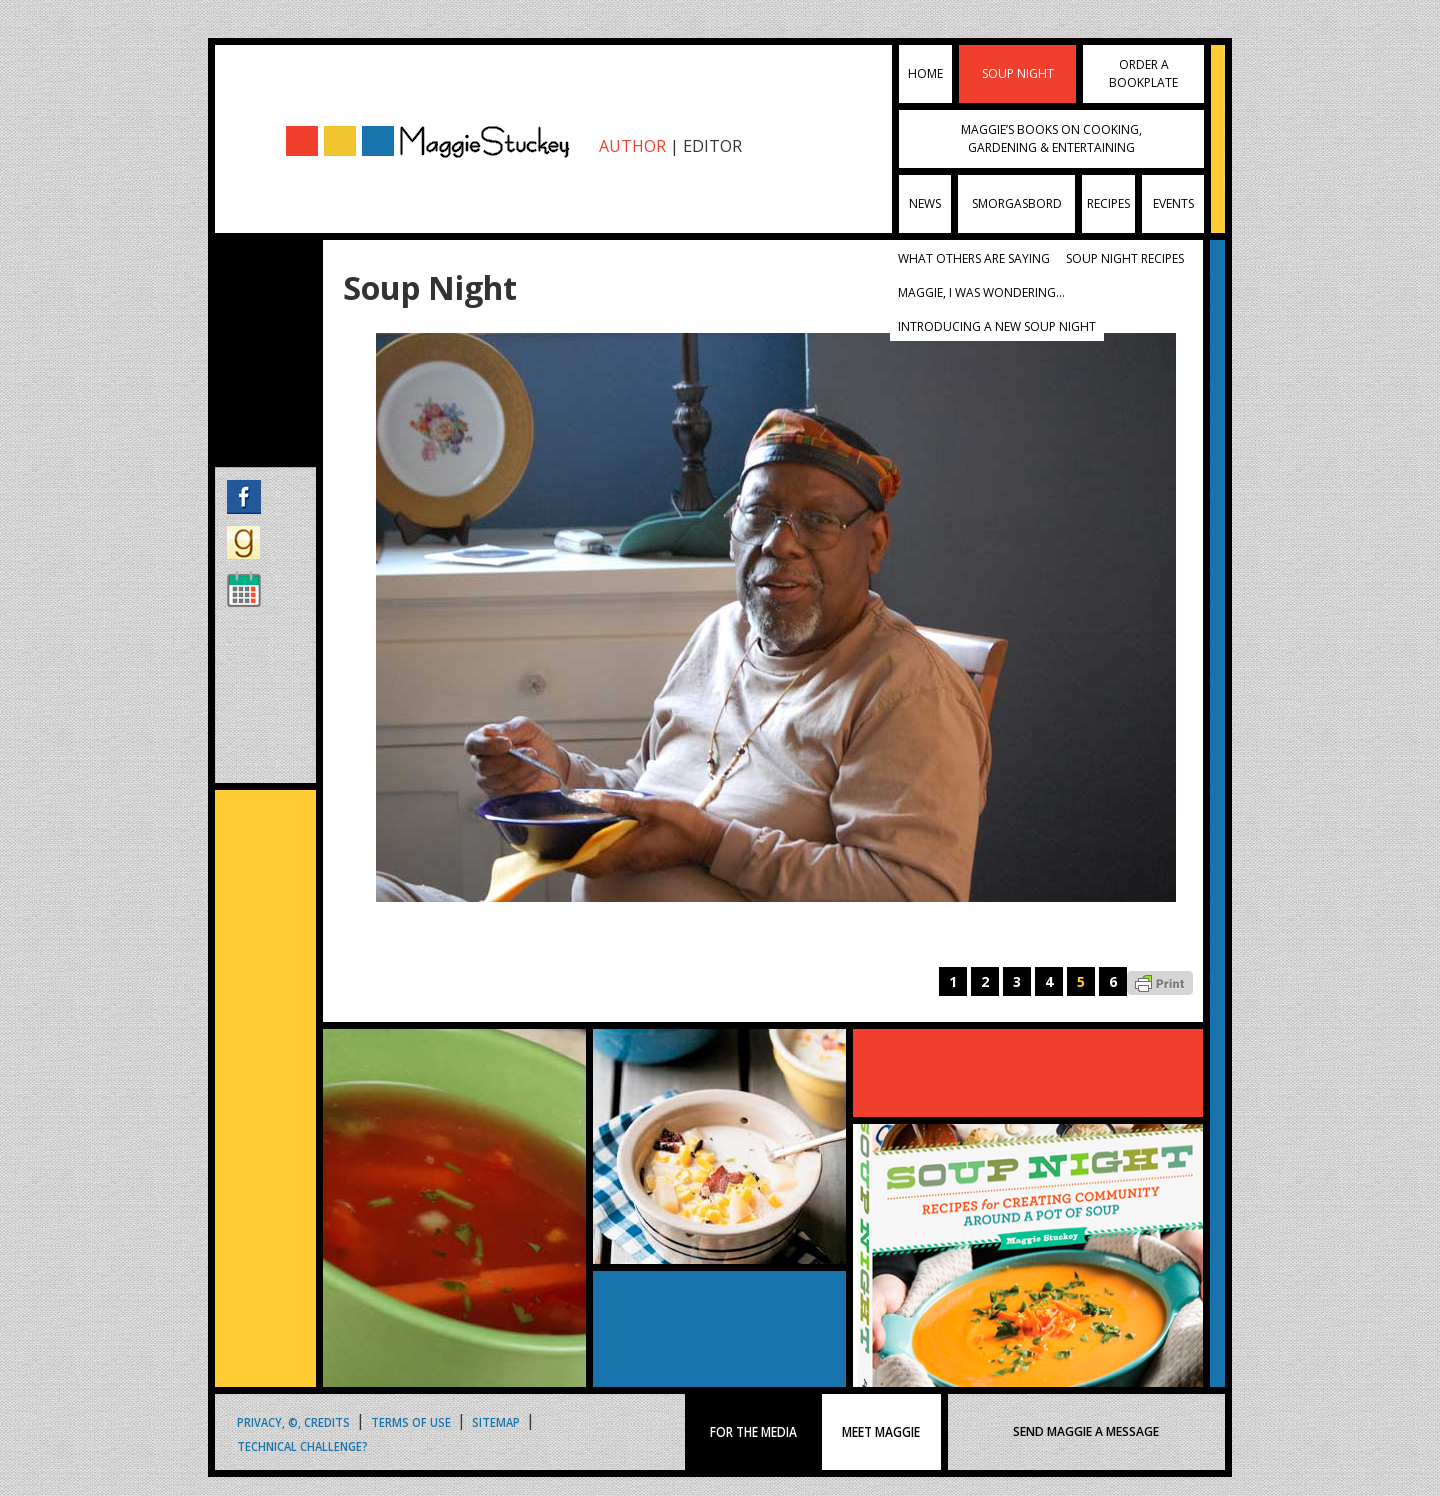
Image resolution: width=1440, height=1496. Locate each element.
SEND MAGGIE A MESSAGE (1086, 1431)
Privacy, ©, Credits (293, 1420)
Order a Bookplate (1143, 73)
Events (1173, 203)
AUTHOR (632, 146)
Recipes (1108, 203)
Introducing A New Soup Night (997, 326)
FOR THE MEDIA (753, 1432)
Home (925, 73)
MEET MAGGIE (881, 1432)
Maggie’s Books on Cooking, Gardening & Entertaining (1051, 138)
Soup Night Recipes (1125, 258)
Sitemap (496, 1420)
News (925, 203)
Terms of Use (411, 1420)
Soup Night (1018, 73)
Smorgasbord (1017, 203)
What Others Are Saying (974, 258)
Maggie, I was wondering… (981, 292)
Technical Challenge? (302, 1444)
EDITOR (712, 146)
